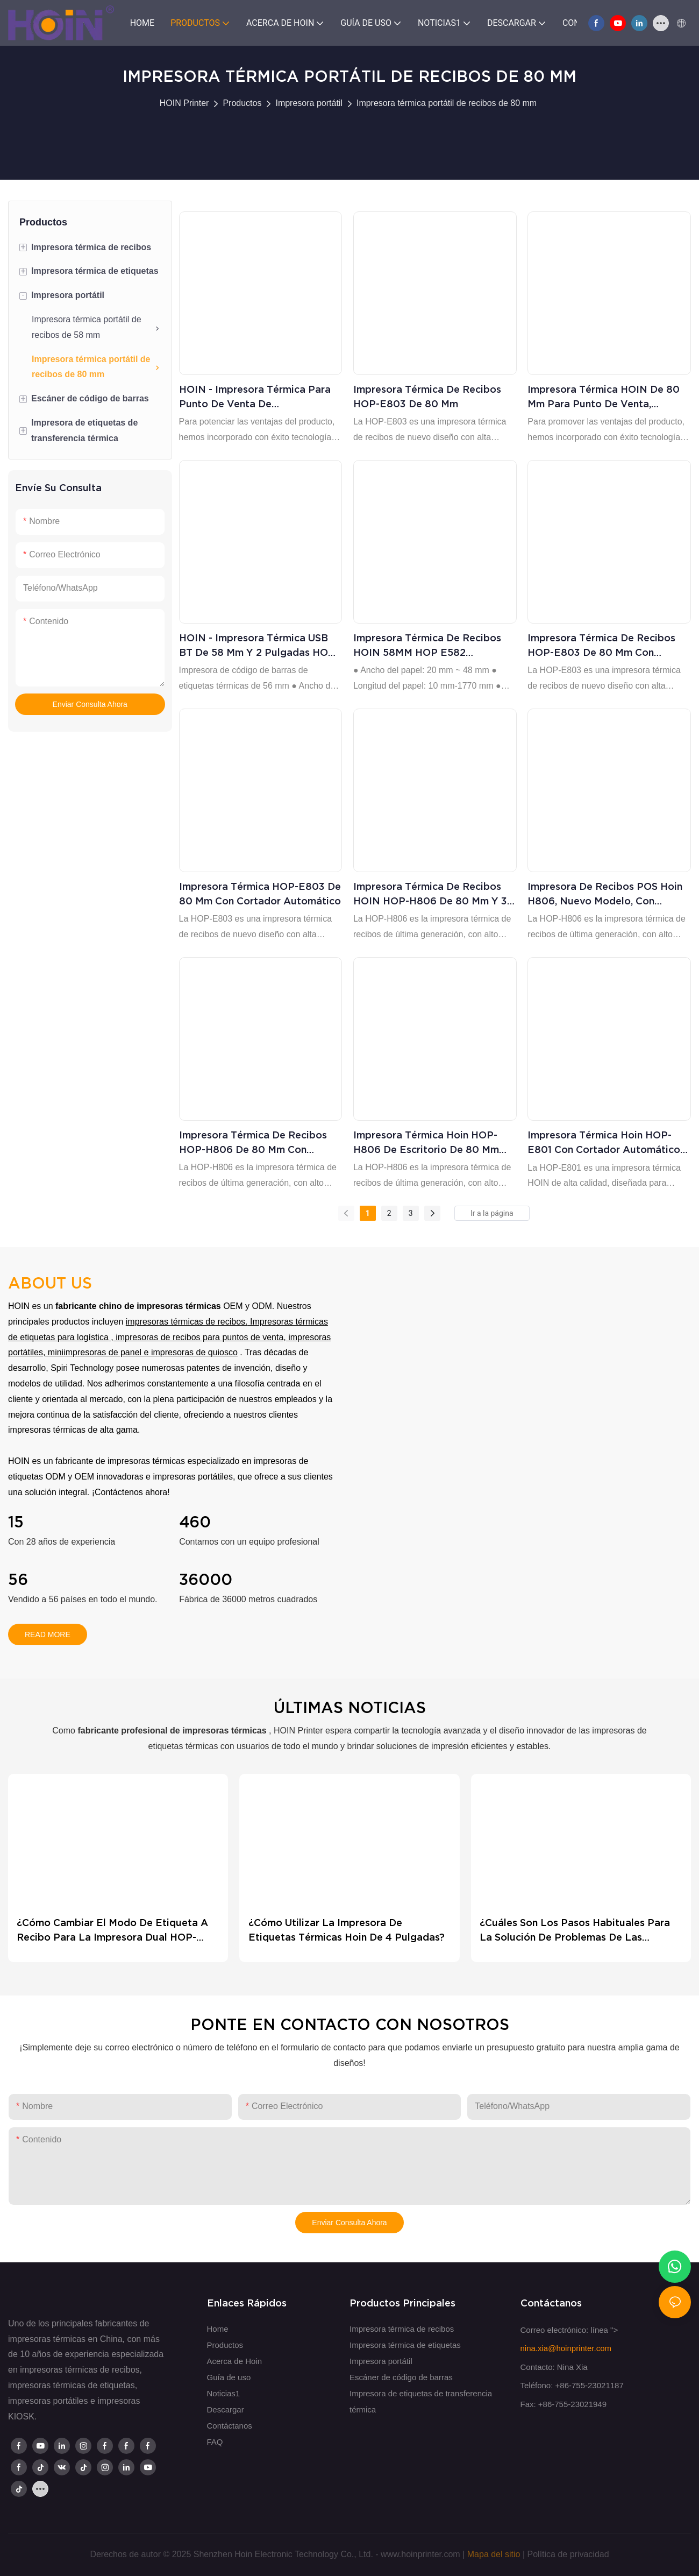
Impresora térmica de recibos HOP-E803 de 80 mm (427, 396)
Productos (242, 103)
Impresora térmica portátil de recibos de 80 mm (446, 103)
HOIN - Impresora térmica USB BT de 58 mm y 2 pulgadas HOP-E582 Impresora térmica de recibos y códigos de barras (259, 646)
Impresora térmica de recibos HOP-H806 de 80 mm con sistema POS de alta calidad (253, 1143)
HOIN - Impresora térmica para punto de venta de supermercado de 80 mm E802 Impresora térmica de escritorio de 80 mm (257, 397)
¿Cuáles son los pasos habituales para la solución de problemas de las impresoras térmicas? (575, 1930)
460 (195, 1522)
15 (16, 1522)
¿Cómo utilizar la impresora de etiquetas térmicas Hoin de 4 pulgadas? (346, 1930)
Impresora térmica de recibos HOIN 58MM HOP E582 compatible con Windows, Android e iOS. (427, 646)
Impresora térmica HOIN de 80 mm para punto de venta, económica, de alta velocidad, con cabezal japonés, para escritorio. (603, 397)
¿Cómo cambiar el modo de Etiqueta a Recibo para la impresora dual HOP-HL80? (112, 1930)
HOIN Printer (184, 103)
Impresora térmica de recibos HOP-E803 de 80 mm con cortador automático (601, 646)
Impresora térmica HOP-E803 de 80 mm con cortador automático (260, 894)
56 (18, 1580)
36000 (205, 1580)
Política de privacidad (568, 2554)
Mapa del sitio (493, 2554)
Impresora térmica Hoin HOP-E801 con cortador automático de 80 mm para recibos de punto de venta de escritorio (603, 1143)
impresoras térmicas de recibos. (187, 1321)
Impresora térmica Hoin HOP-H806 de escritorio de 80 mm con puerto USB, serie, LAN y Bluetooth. (426, 1143)
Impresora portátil (309, 103)
